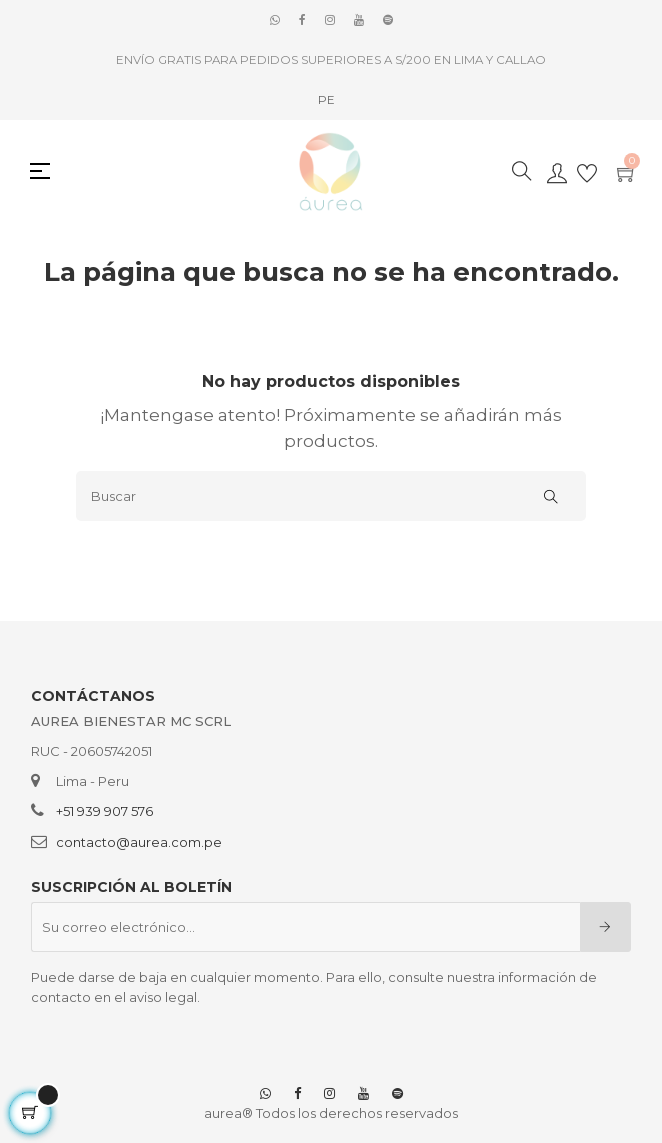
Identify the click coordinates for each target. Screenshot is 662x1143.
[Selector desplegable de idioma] (326, 100)
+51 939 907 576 (104, 811)
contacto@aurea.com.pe (139, 842)
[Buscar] (331, 496)
